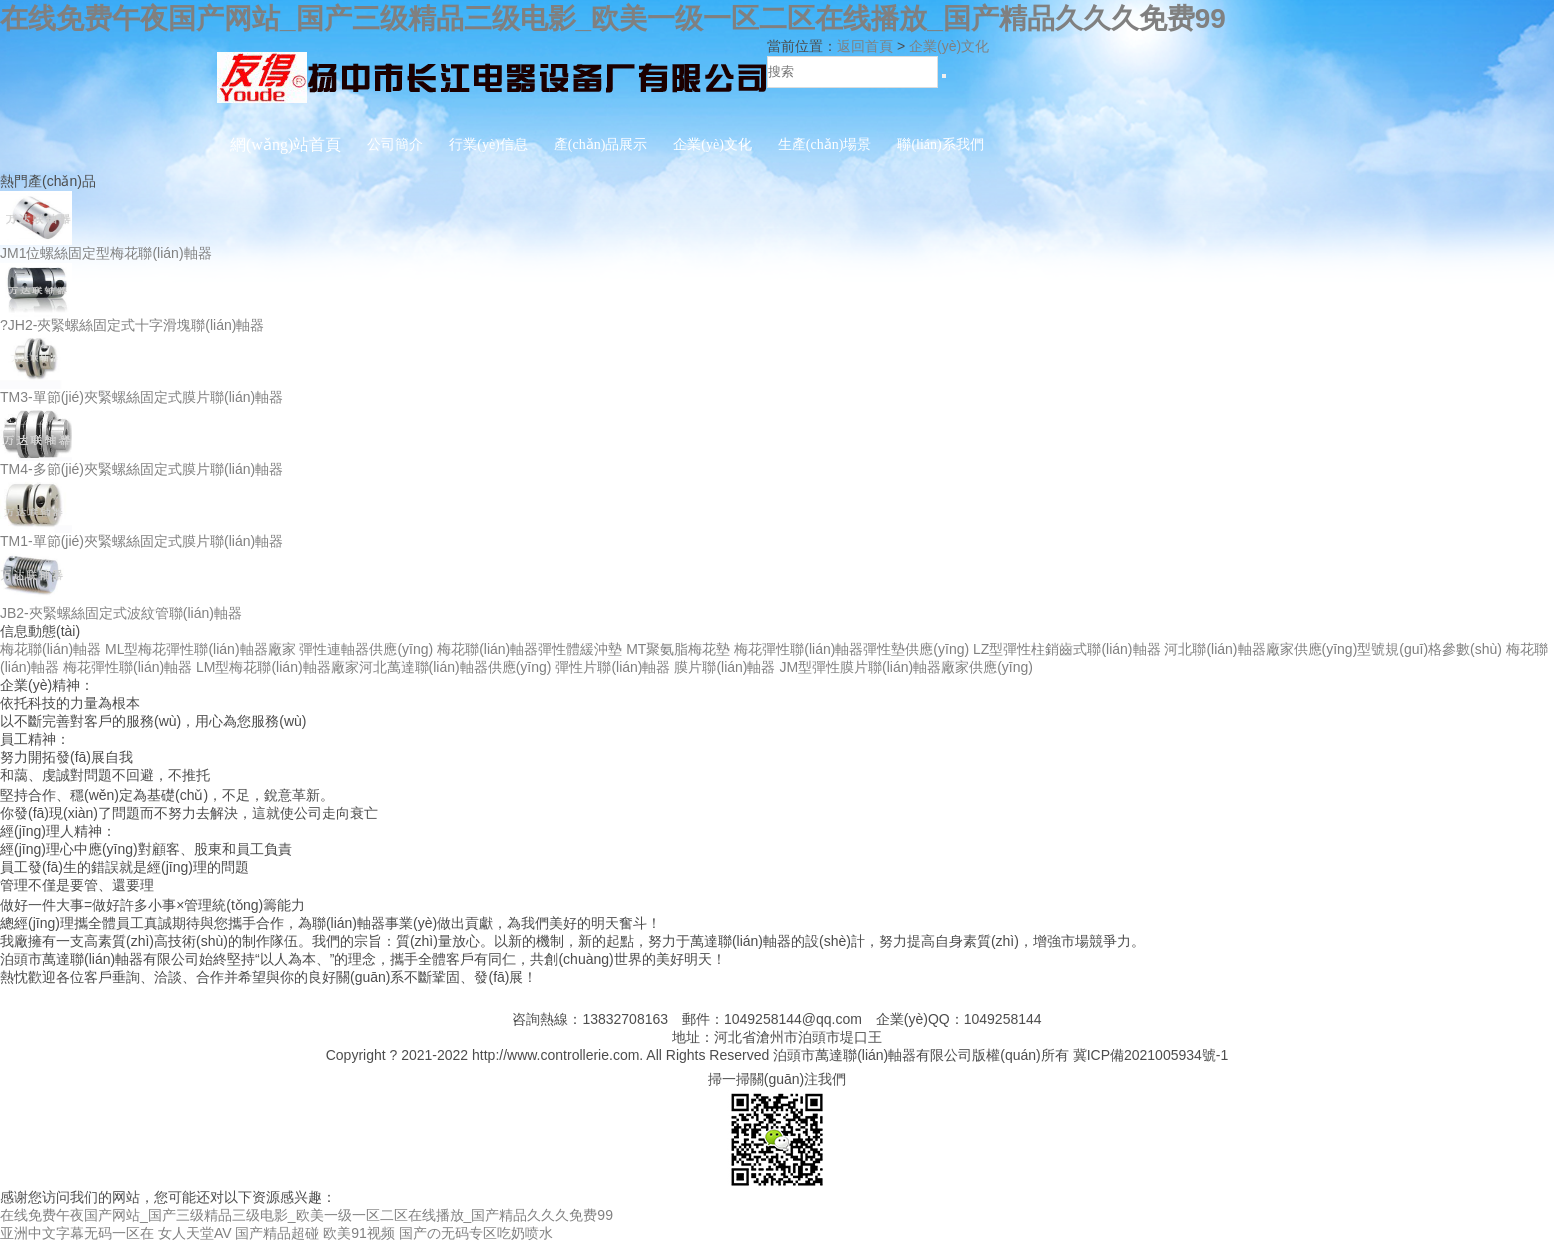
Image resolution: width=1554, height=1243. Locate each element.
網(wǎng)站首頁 (285, 144)
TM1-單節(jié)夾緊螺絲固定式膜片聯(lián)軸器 (141, 541)
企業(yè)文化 (712, 144)
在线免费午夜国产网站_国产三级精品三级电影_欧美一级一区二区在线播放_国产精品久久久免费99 (613, 18)
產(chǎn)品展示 (601, 144)
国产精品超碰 (277, 1233)
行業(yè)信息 (488, 144)
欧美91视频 (359, 1233)
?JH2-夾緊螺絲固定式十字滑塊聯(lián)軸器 (132, 325)
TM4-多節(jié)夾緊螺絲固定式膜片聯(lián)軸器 (141, 469)
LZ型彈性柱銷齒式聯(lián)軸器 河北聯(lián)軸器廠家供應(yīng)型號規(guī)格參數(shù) (1237, 649)
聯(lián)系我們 (940, 144)
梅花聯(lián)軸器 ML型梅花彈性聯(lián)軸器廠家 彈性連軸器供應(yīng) (216, 649)
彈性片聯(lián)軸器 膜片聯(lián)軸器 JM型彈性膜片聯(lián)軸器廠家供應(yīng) (794, 667)
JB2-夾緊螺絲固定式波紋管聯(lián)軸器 (121, 613)
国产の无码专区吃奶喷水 (476, 1233)
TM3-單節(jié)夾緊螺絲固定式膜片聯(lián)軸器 (141, 397)
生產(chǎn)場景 (825, 144)
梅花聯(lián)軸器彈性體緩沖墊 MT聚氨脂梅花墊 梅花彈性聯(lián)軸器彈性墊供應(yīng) (703, 649)
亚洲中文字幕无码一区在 (77, 1233)
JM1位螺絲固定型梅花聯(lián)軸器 (106, 253)
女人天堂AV (195, 1233)
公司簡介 (395, 144)
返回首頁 (865, 46)
